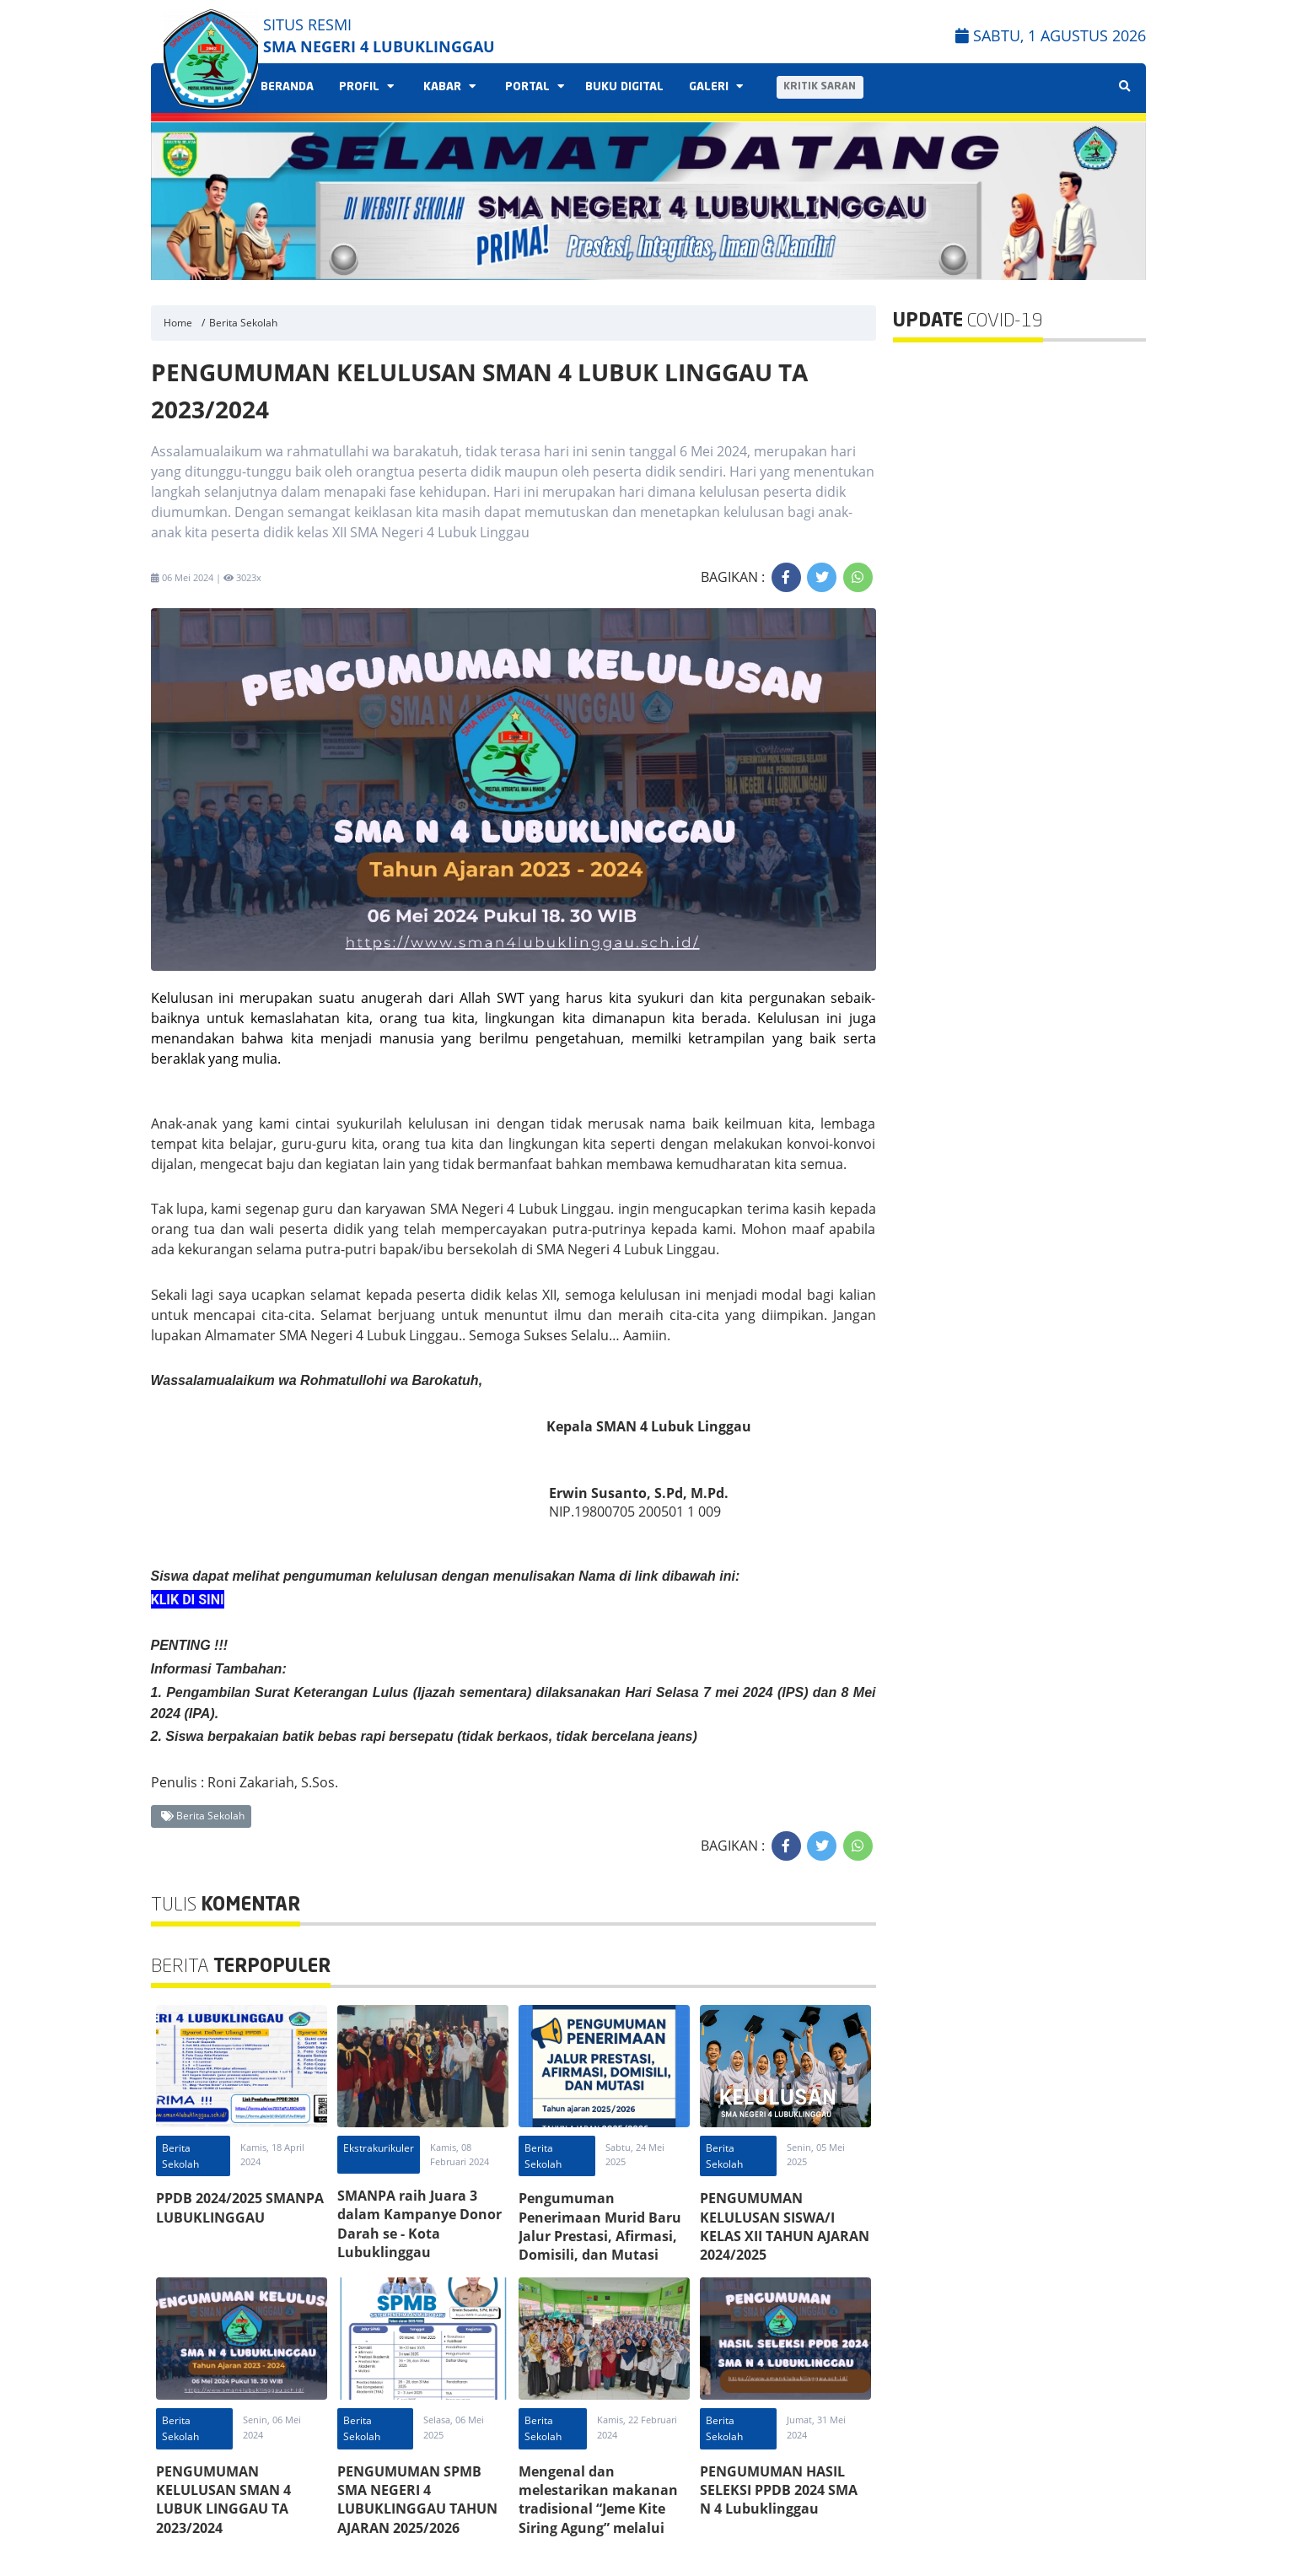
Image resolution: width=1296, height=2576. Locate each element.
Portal (532, 87)
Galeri (713, 87)
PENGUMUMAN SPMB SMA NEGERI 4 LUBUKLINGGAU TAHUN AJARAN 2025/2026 (417, 2499)
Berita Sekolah (243, 322)
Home (178, 322)
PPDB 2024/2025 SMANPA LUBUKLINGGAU (240, 2207)
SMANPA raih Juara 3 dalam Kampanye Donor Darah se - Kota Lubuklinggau (419, 2223)
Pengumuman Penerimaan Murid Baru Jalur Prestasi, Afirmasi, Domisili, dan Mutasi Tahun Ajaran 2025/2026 (600, 2236)
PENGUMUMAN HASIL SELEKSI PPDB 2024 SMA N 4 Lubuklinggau (779, 2490)
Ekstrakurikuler (378, 2148)
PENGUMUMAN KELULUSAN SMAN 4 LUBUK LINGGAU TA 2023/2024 (223, 2499)
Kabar (447, 87)
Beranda (287, 87)
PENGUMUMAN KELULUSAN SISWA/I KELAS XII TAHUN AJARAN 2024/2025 (784, 2226)
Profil (364, 87)
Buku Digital (624, 87)
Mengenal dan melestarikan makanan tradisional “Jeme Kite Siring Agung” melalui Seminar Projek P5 (598, 2509)
